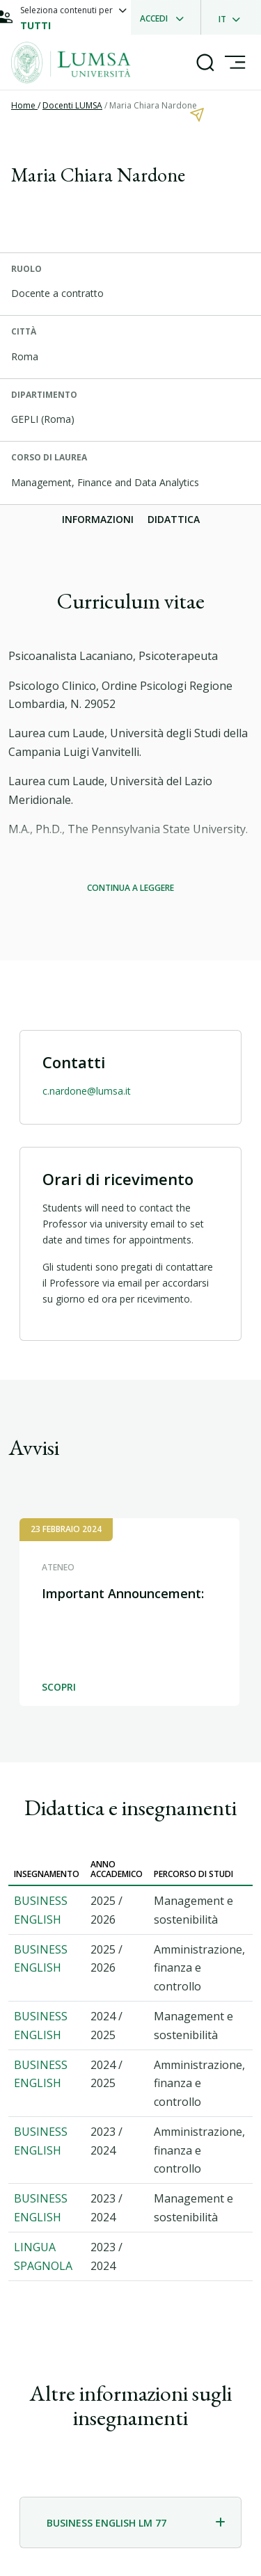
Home (24, 105)
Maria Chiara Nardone (153, 105)
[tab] (130, 2522)
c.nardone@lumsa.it (86, 1090)
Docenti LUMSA (72, 105)
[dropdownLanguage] (233, 17)
